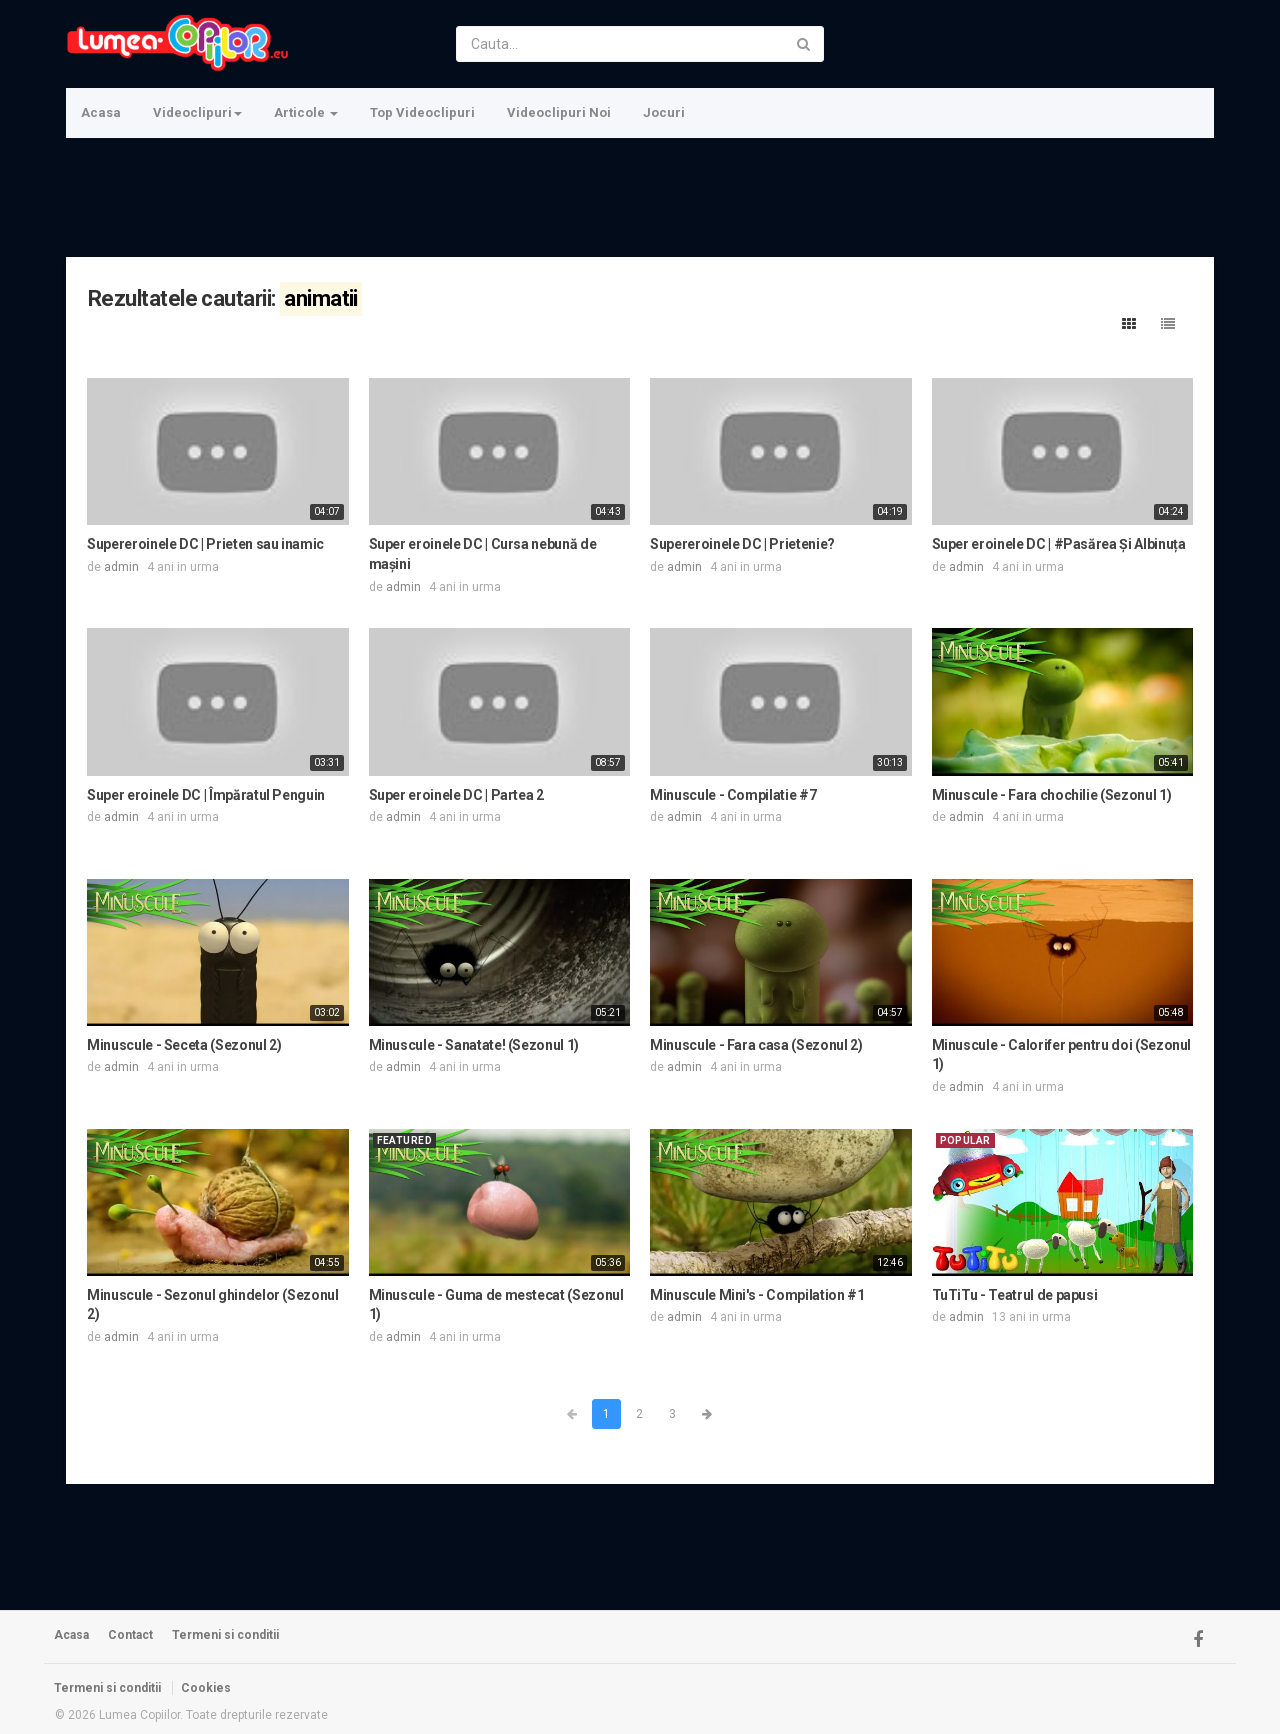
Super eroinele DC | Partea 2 (456, 795)
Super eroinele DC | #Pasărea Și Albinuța (1059, 544)
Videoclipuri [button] (197, 112)
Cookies (206, 1688)
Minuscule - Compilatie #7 (733, 795)
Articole (306, 112)
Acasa (101, 112)
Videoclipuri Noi (559, 112)
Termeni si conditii (225, 1635)
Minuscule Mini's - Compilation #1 (757, 1295)
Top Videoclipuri (422, 112)
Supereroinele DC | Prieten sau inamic (205, 544)
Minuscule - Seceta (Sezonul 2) (184, 1045)
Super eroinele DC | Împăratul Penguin (206, 795)
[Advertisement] (638, 195)
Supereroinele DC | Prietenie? (742, 544)
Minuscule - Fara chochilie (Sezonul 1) (1052, 795)
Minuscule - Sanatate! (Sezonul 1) (474, 1045)
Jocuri (664, 112)
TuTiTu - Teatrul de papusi (1015, 1295)
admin (121, 567)
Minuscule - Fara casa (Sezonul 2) (756, 1045)
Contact (130, 1635)
